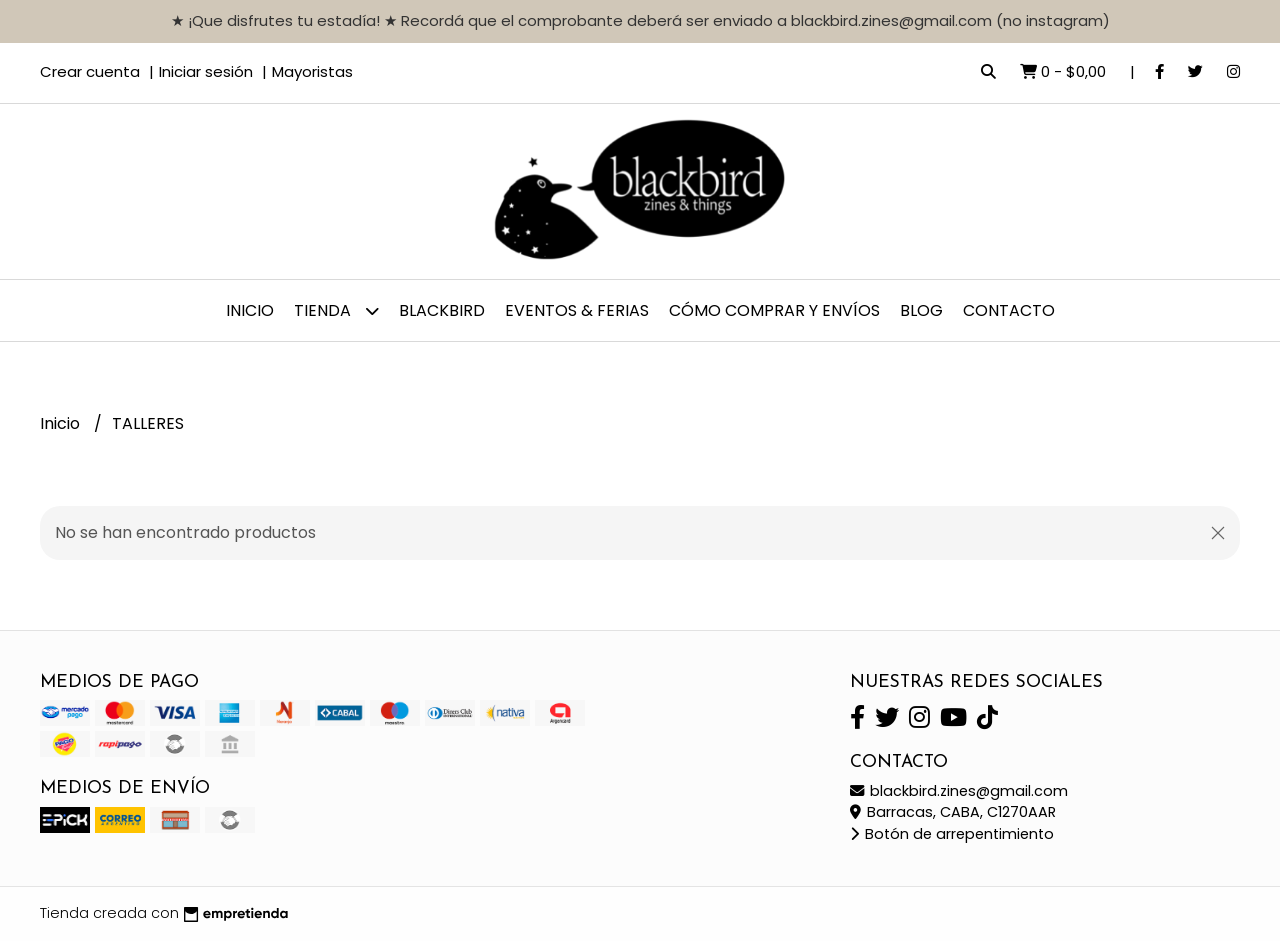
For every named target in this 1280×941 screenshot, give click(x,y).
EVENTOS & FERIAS (577, 310)
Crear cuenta (90, 71)
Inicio (250, 310)
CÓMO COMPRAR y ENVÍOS (774, 310)
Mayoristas (312, 71)
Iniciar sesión (206, 71)
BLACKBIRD (442, 310)
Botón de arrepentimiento (952, 834)
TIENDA (336, 310)
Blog (921, 310)
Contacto (1009, 310)
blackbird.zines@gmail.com (959, 791)
